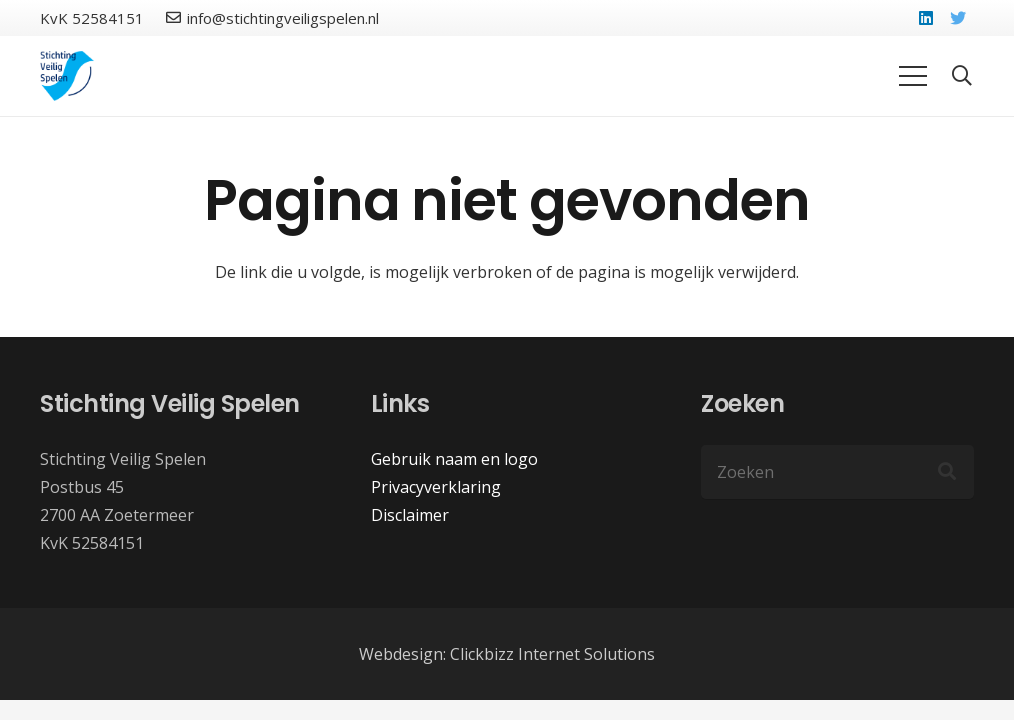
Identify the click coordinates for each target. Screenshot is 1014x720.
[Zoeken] (837, 472)
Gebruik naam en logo (454, 459)
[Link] (67, 76)
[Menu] (913, 76)
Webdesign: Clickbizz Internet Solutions (507, 654)
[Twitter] (958, 18)
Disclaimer (410, 515)
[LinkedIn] (926, 18)
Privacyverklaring (436, 487)
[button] (962, 76)
